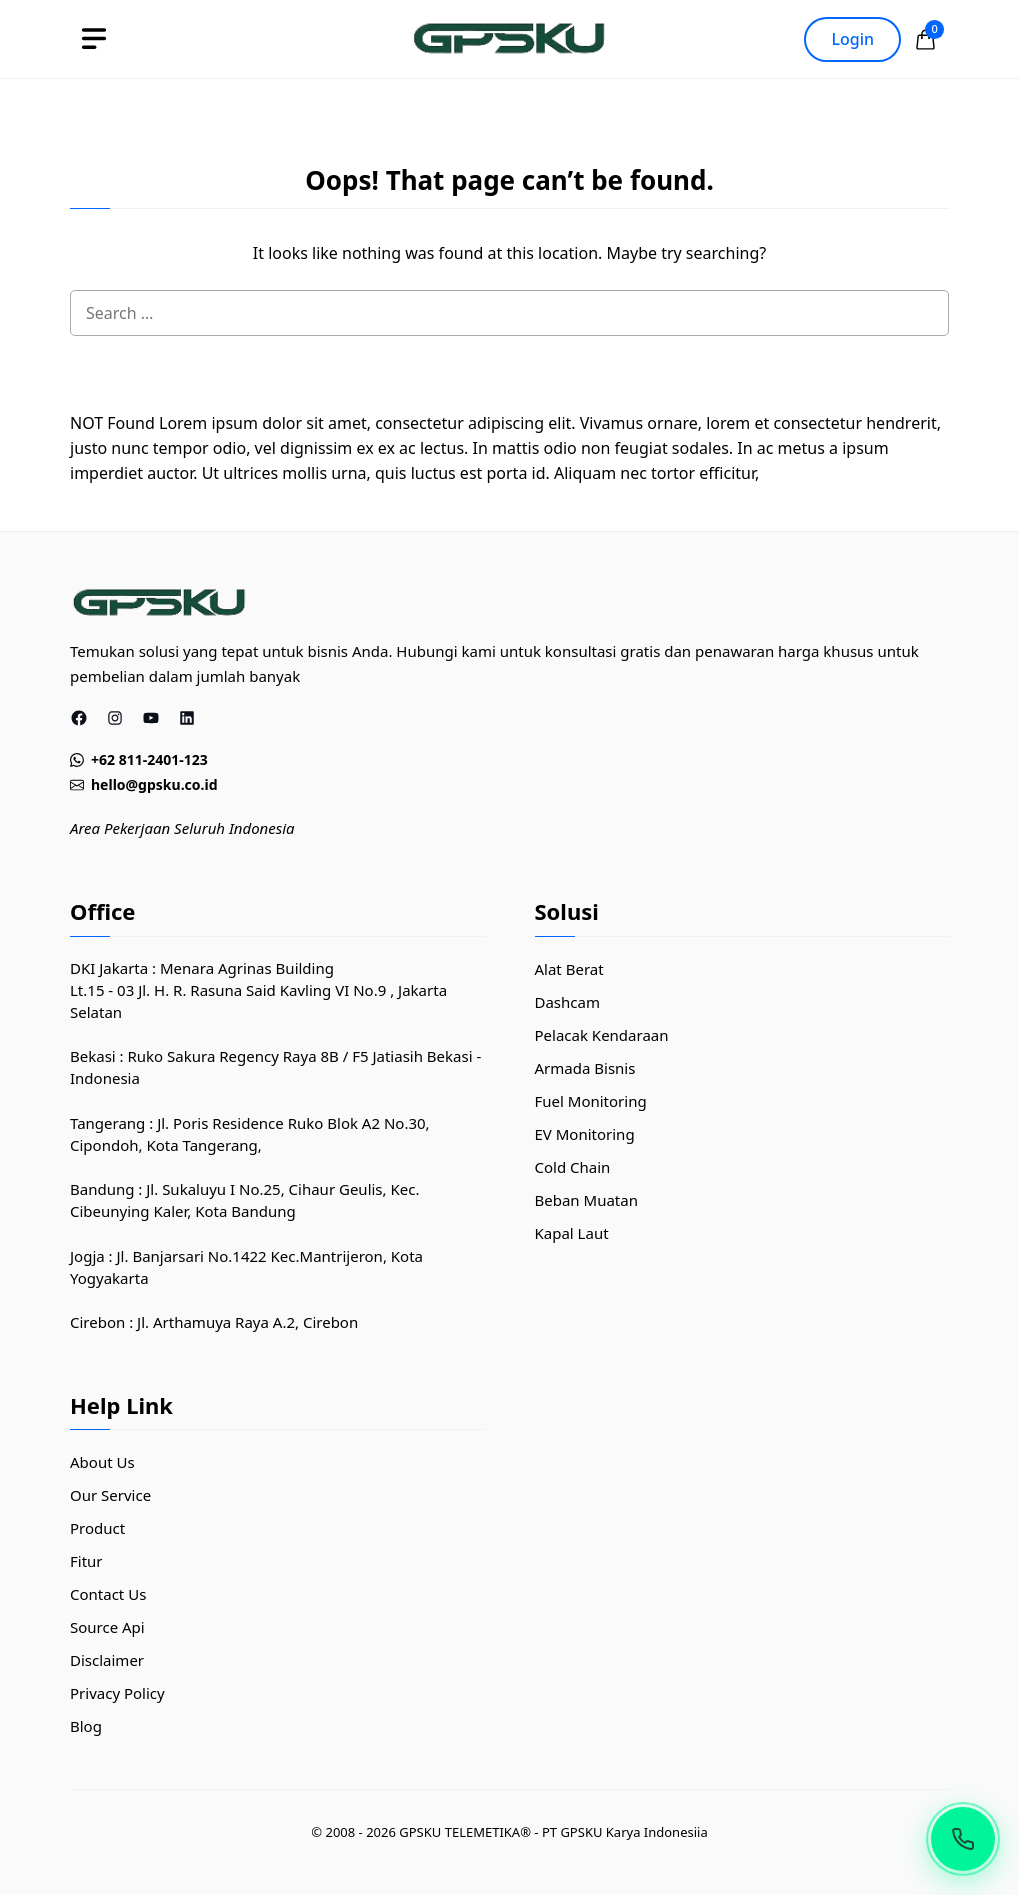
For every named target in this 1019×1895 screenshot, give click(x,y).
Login (852, 39)
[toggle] (94, 39)
